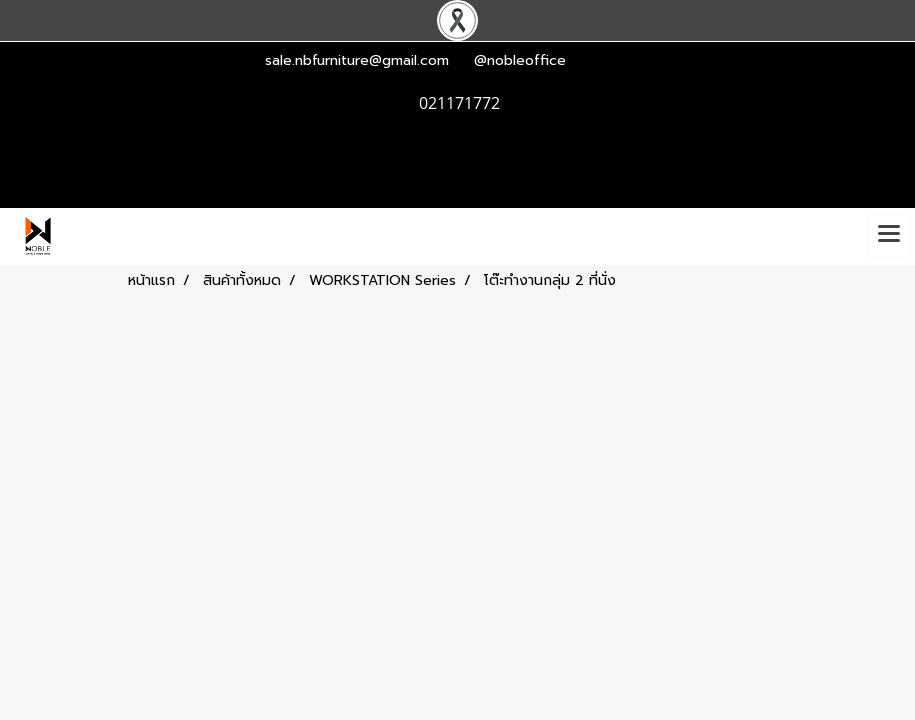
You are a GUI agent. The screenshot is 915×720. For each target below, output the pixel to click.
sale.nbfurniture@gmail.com (357, 60)
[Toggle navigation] (889, 236)
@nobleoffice (520, 60)
